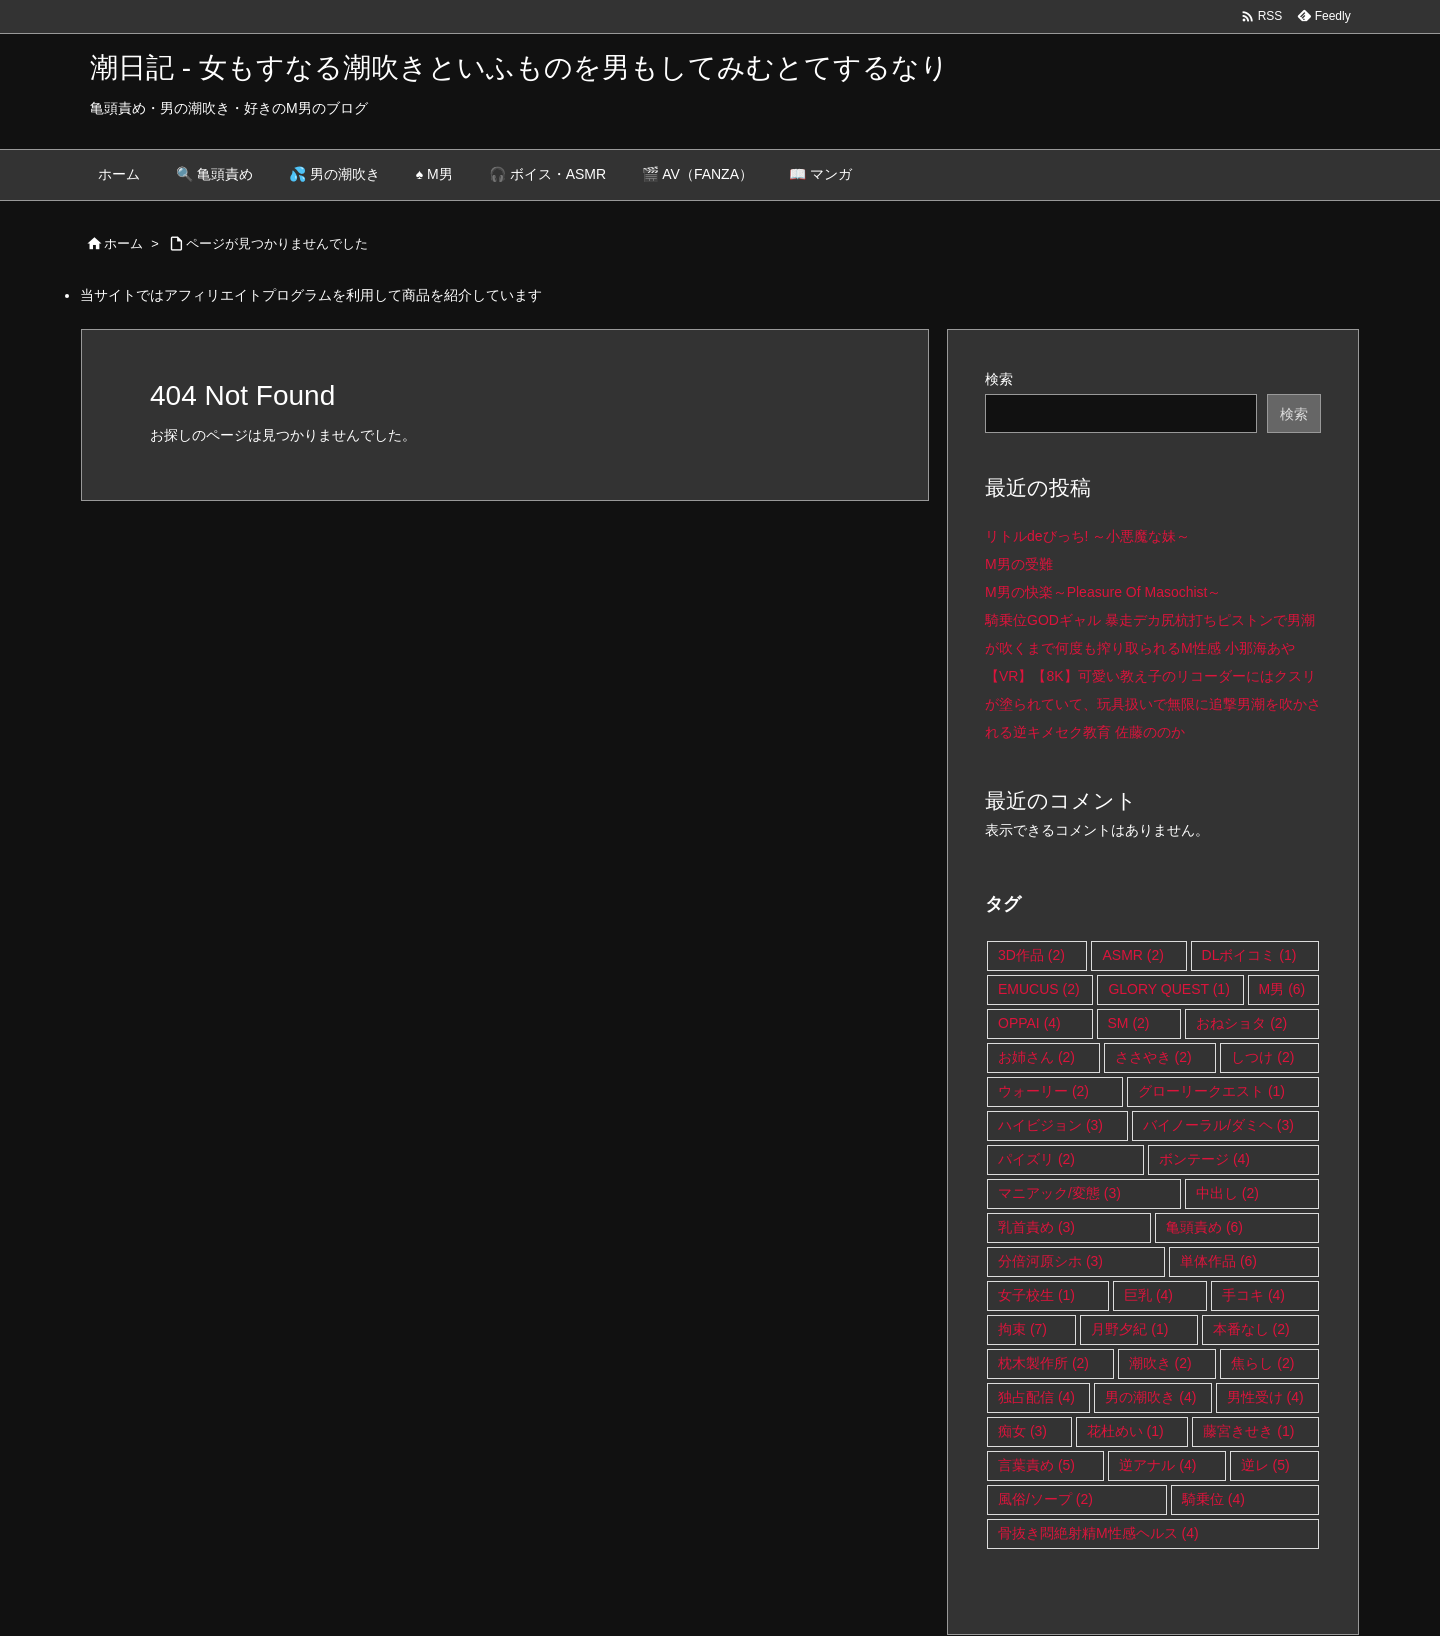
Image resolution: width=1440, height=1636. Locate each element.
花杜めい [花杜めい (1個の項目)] (1125, 1431)
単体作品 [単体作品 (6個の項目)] (1218, 1261)
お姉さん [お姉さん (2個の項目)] (1036, 1057)
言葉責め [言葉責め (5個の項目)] (1036, 1465)
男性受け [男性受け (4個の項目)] (1265, 1397)
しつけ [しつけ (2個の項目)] (1262, 1057)
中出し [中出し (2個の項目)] (1227, 1193)
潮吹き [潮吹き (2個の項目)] (1160, 1363)
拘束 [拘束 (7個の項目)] (1022, 1329)
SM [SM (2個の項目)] (1129, 1023)
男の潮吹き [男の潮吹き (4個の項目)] (1150, 1397)
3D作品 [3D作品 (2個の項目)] (1031, 955)
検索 (999, 379)
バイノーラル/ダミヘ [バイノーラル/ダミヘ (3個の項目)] (1218, 1125)
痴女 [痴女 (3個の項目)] (1022, 1431)
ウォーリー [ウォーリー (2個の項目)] (1043, 1091)
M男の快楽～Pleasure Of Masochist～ (1103, 592)
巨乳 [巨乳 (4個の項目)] (1148, 1295)
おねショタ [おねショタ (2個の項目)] (1241, 1023)
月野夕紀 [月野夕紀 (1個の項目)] (1129, 1329)
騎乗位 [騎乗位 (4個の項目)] (1213, 1499)
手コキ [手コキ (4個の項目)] (1253, 1295)
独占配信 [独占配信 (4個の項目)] (1036, 1397)
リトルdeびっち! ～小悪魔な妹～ (1087, 536)
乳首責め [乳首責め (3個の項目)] (1036, 1227)
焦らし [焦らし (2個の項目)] (1262, 1363)
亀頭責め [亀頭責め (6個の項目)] (1204, 1227)
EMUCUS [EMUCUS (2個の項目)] (1039, 989)
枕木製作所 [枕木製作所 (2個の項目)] (1043, 1363)
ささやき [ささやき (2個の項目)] (1153, 1057)
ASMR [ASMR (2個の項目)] (1132, 955)
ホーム (123, 243)
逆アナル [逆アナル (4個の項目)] (1157, 1465)
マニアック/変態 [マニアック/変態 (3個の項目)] (1059, 1193)
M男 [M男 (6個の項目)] (1282, 989)
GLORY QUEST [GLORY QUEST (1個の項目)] (1168, 989)
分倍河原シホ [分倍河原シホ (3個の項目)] (1050, 1261)
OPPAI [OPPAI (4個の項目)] (1029, 1023)
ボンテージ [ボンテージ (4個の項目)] (1204, 1159)
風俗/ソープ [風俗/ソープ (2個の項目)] (1045, 1499)
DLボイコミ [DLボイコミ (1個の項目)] (1249, 955)
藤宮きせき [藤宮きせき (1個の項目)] (1248, 1431)
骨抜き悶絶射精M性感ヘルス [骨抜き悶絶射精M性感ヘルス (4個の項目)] (1098, 1533)
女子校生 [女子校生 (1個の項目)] (1036, 1295)
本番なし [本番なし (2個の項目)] (1251, 1329)
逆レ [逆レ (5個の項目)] (1265, 1465)
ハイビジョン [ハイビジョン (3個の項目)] (1050, 1125)
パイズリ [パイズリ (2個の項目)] (1036, 1159)
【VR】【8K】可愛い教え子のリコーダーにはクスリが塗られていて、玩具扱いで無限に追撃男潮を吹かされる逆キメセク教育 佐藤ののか (1153, 704)
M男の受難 (1019, 564)
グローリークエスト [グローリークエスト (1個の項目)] (1211, 1091)
